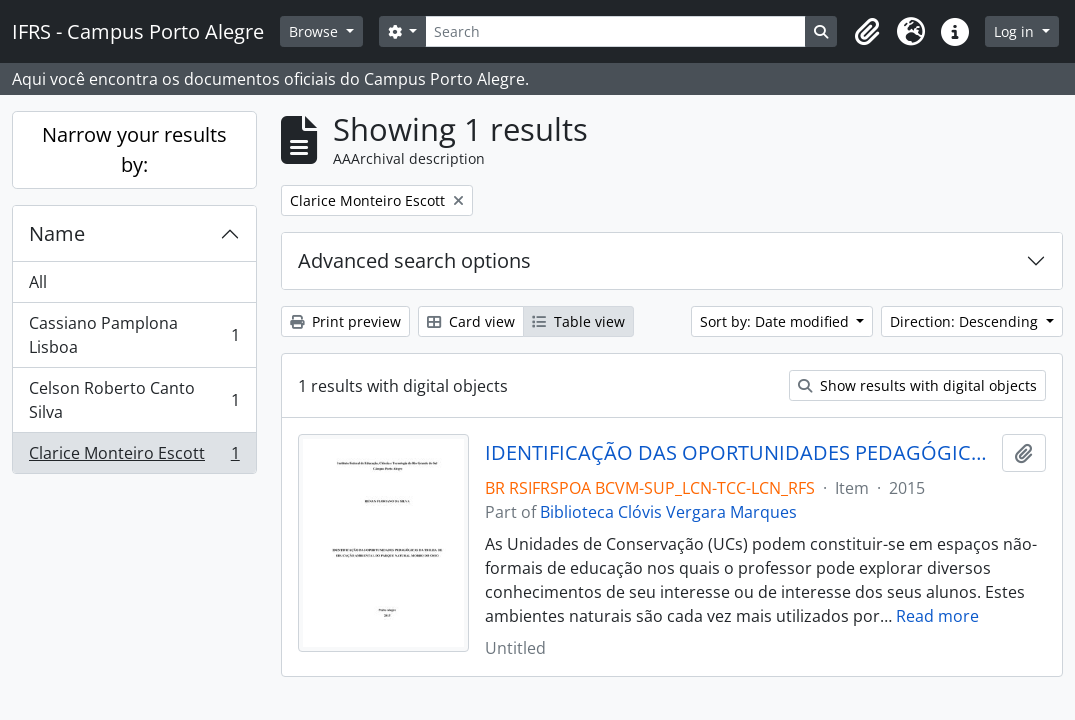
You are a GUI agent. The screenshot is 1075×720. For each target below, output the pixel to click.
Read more (937, 616)
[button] (867, 32)
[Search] (615, 31)
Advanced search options (414, 260)
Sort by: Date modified (776, 321)
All (38, 282)
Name (57, 233)
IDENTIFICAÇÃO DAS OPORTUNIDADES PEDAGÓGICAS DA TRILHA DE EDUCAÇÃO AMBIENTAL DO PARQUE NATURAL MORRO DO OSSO (739, 453)
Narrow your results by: (134, 149)
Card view (471, 321)
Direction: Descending (966, 321)
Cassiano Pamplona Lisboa (134, 335)
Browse (315, 31)
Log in (1016, 31)
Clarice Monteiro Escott (134, 457)
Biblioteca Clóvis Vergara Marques (668, 512)
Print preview (345, 321)
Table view (578, 321)
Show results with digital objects (917, 385)
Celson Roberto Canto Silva (134, 400)
